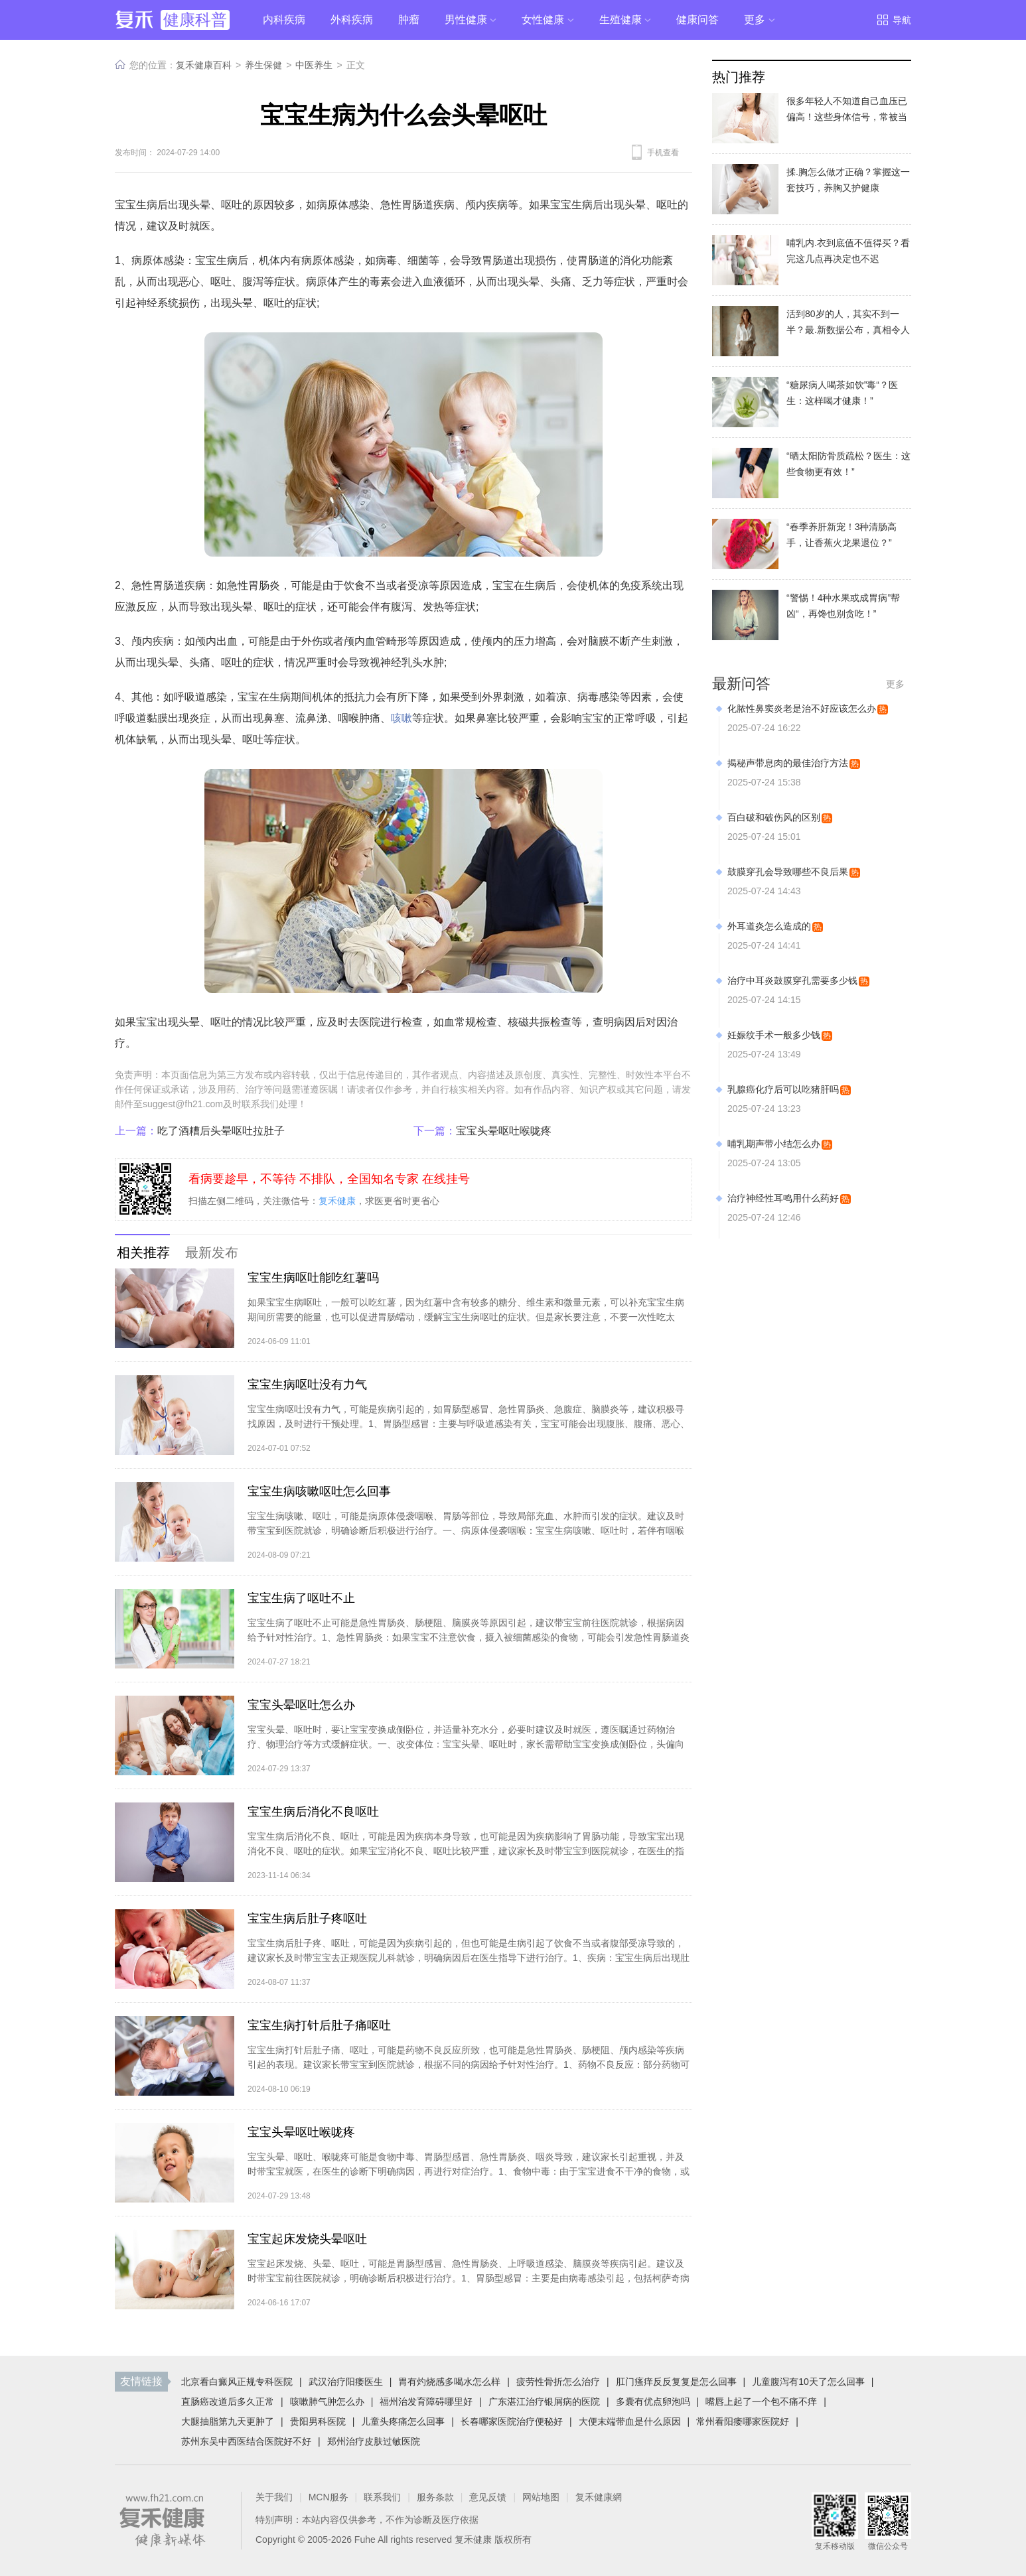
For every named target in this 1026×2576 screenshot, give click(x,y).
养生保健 (263, 65)
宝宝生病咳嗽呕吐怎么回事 (319, 1491)
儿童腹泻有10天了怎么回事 (808, 2381)
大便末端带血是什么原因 (630, 2421)
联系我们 (382, 2497)
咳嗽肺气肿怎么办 (327, 2401)
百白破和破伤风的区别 (773, 817)
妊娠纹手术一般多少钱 (773, 1035)
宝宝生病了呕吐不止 (301, 1598)
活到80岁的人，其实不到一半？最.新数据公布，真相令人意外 (848, 329)
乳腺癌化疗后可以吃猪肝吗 (783, 1089)
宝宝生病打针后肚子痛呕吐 (319, 2025)
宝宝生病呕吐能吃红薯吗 (313, 1277)
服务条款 (435, 2497)
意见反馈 (487, 2497)
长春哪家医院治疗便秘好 (512, 2421)
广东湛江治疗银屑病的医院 (544, 2401)
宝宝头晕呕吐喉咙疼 (482, 1130)
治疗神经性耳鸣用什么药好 (783, 1198)
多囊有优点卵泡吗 (653, 2401)
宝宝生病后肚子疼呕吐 (307, 1918)
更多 (895, 684)
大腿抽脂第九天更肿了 (227, 2421)
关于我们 (274, 2497)
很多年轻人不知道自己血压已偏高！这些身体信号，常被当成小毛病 (846, 117)
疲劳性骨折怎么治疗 (558, 2381)
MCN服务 (328, 2497)
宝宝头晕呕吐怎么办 (301, 1705)
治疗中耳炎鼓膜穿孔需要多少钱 (792, 980)
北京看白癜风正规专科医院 (237, 2381)
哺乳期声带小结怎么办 (773, 1143)
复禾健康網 (598, 2497)
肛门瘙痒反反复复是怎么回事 (676, 2381)
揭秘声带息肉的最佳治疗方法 (787, 763)
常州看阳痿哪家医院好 (742, 2421)
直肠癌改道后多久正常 (227, 2401)
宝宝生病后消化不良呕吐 (313, 1811)
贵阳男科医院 (318, 2421)
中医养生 (313, 65)
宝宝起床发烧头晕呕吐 (307, 2239)
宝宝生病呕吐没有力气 (307, 1384)
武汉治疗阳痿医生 (346, 2381)
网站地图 (540, 2497)
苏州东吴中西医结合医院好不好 (246, 2441)
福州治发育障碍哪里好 (426, 2401)
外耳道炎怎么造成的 (769, 926)
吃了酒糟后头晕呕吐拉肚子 (200, 1130)
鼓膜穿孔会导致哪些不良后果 (787, 871)
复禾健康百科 (204, 65)
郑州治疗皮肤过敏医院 (373, 2441)
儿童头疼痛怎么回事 (403, 2421)
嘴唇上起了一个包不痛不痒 (761, 2401)
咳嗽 (401, 718)
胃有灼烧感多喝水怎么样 (449, 2381)
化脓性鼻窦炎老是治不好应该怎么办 (801, 708)
